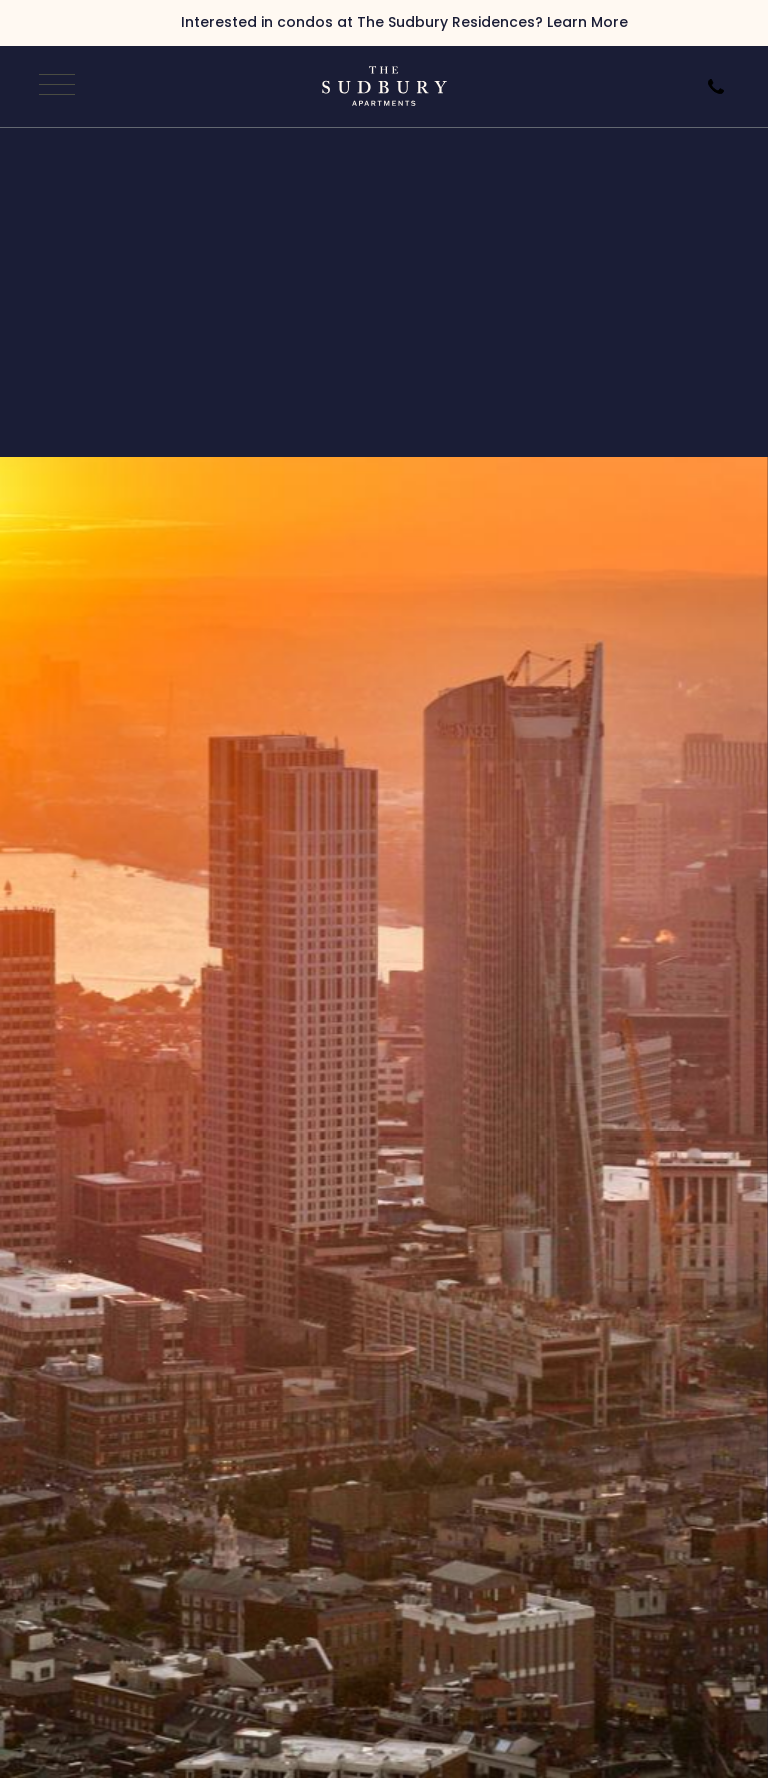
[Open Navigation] (54, 86)
